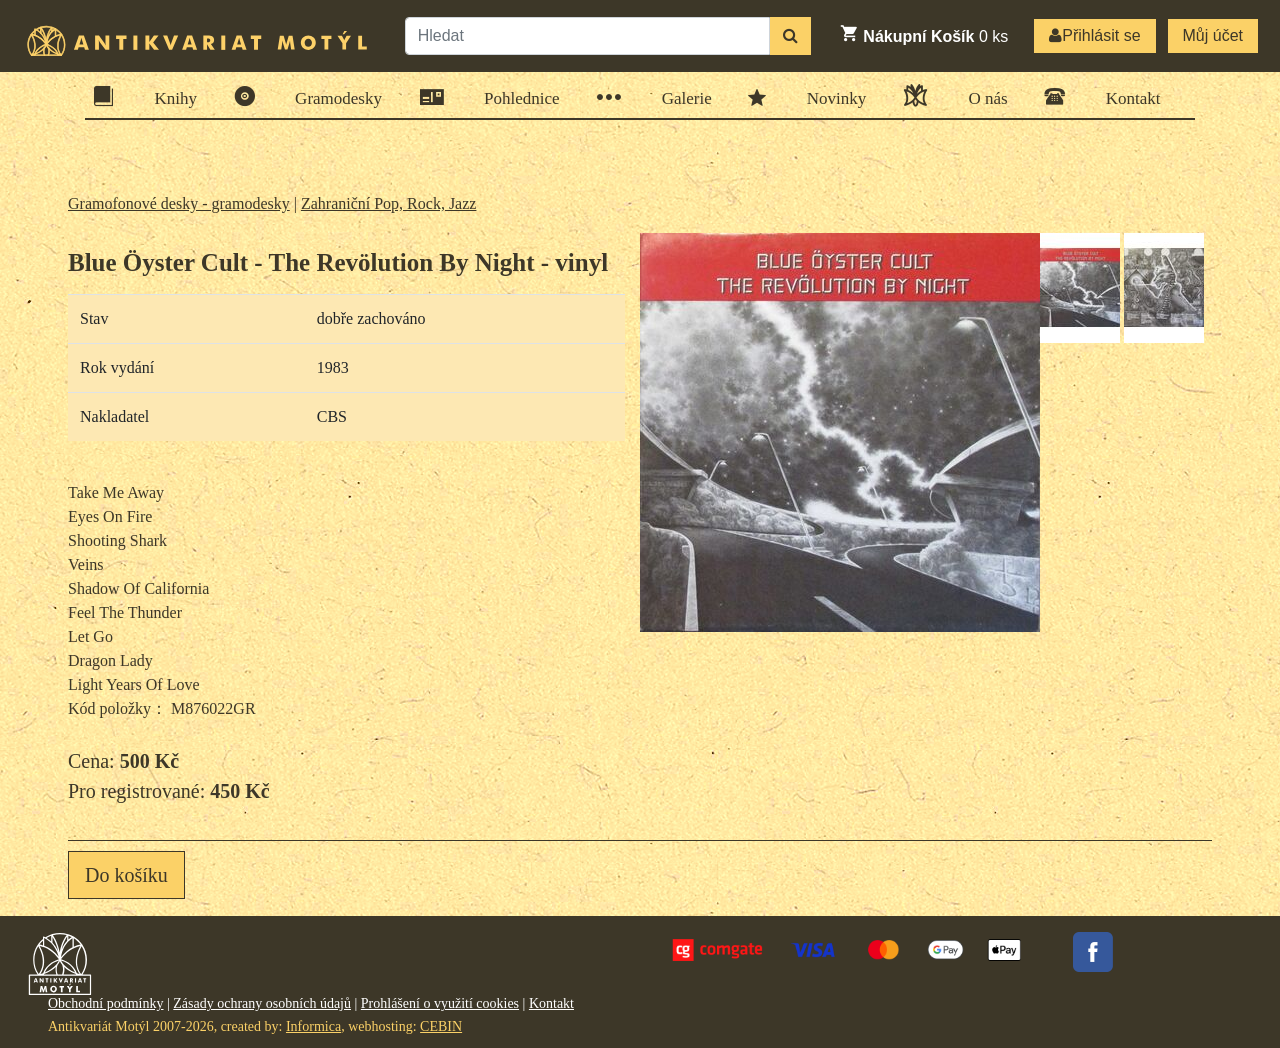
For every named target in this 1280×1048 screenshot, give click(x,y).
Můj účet (1213, 35)
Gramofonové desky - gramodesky (179, 203)
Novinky (830, 97)
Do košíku (126, 875)
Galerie (680, 97)
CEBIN (441, 1026)
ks (923, 34)
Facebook (1093, 952)
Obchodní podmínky (106, 1003)
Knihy (170, 96)
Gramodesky (332, 96)
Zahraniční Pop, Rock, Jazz (389, 203)
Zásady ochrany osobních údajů (262, 1003)
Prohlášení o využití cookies (440, 1003)
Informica (313, 1026)
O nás (981, 95)
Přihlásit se (1094, 35)
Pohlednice (515, 97)
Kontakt (1127, 96)
